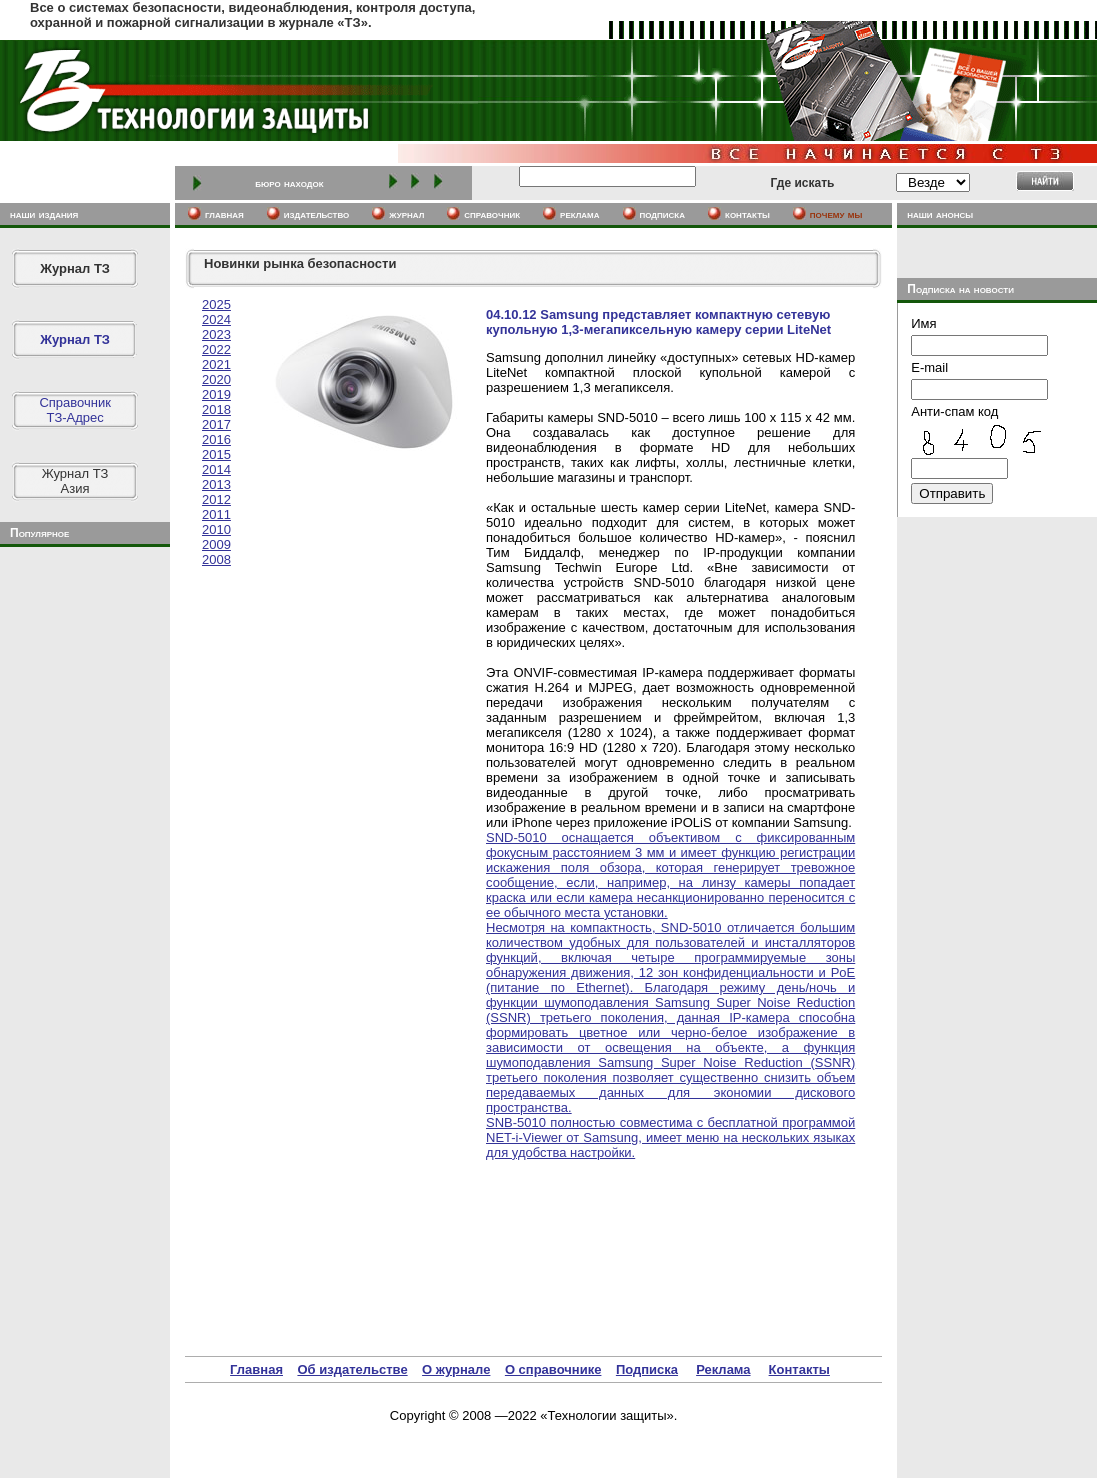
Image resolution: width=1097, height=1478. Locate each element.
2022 (216, 349)
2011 (216, 514)
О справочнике (553, 1369)
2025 (216, 304)
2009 (216, 544)
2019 (216, 394)
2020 (216, 379)
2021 (216, 364)
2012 (216, 499)
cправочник (492, 214)
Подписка (647, 1369)
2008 (216, 559)
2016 (216, 439)
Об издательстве (352, 1369)
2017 (216, 424)
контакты (747, 214)
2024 (216, 319)
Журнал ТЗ (75, 268)
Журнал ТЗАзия (75, 481)
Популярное (39, 533)
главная (224, 214)
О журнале (456, 1369)
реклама (579, 214)
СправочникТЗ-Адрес (75, 410)
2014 (216, 469)
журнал (406, 214)
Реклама (723, 1369)
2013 (216, 484)
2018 (216, 409)
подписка (663, 214)
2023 (216, 334)
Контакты (799, 1369)
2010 (216, 529)
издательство (317, 214)
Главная (256, 1369)
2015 (216, 454)
